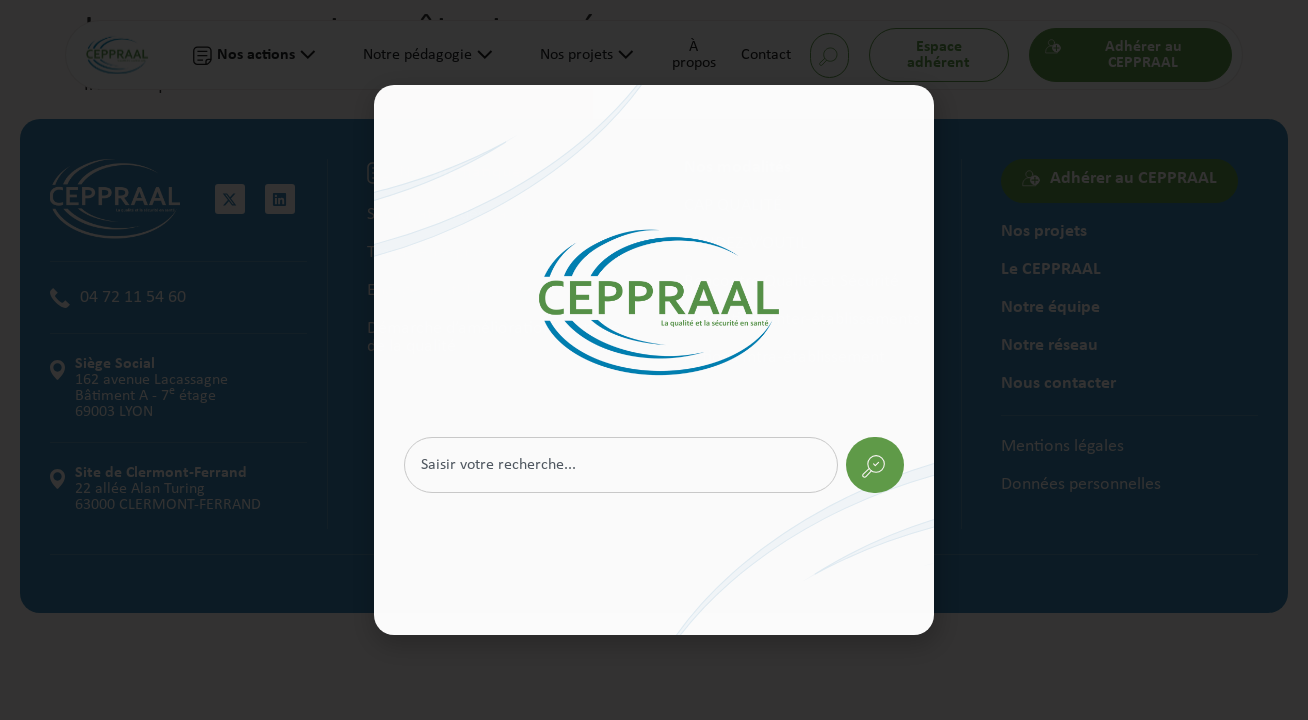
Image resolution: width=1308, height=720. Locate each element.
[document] (654, 360)
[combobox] (621, 465)
